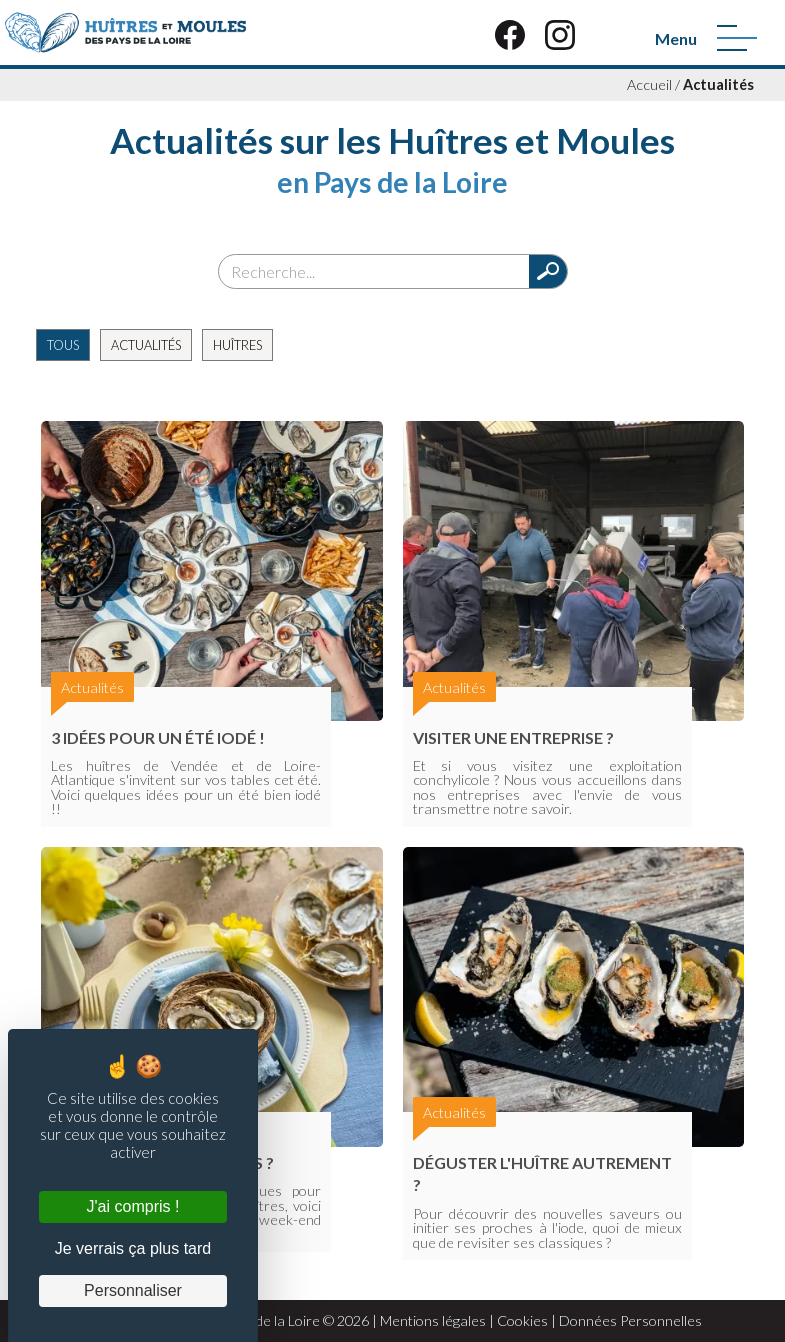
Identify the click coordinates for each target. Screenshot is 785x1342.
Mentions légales (433, 1320)
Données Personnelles (630, 1320)
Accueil (649, 84)
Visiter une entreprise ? (513, 737)
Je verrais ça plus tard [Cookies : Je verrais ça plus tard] (133, 1248)
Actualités (718, 84)
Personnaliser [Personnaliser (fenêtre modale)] (133, 1290)
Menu (676, 38)
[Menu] (737, 38)
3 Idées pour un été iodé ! (158, 737)
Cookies (522, 1320)
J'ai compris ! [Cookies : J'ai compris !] (133, 1206)
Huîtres (237, 345)
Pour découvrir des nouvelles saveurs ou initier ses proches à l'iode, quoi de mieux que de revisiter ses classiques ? (548, 1228)
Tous (63, 345)
